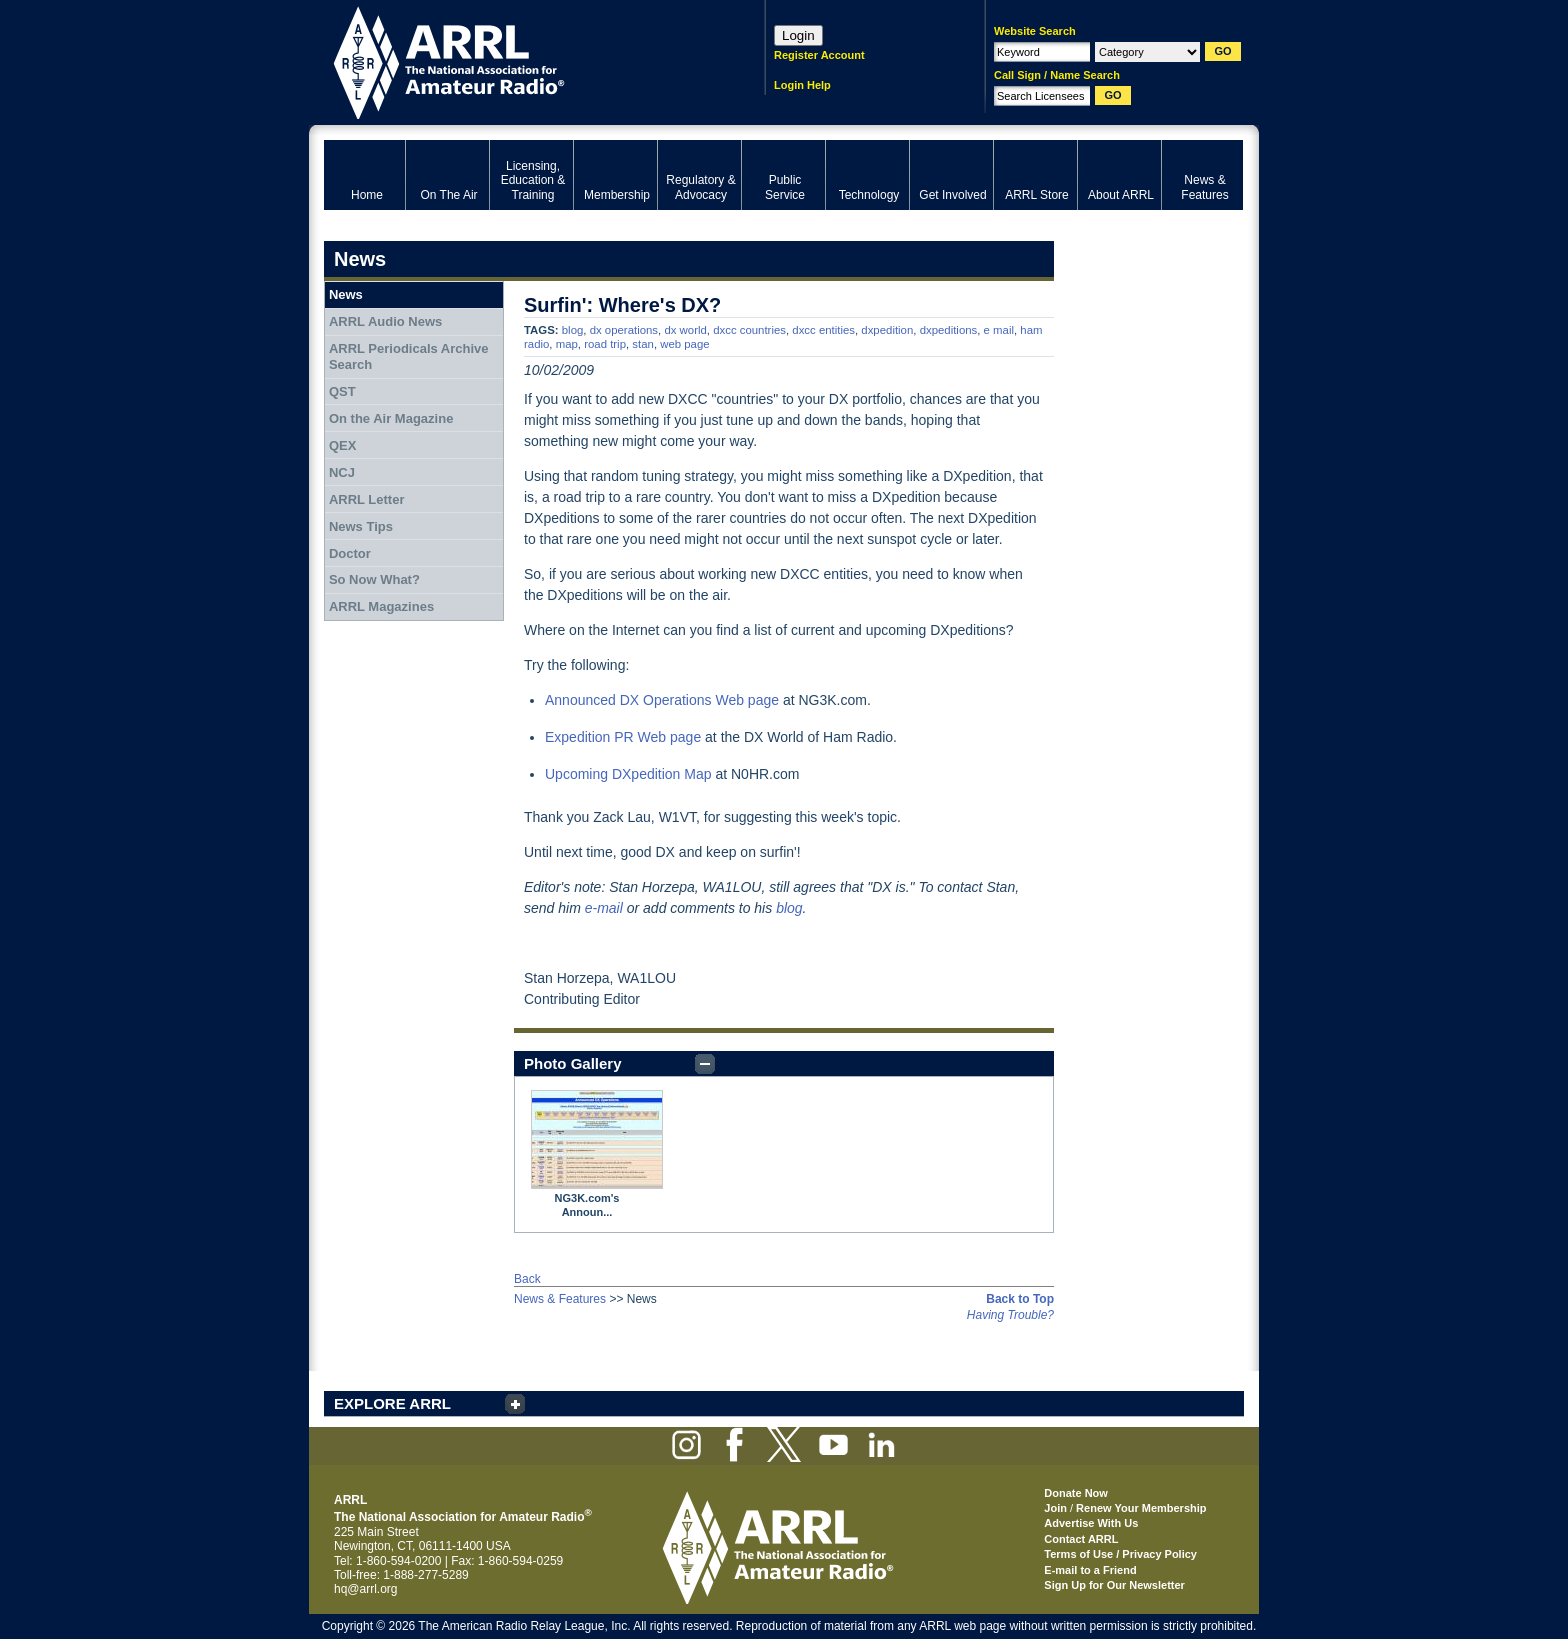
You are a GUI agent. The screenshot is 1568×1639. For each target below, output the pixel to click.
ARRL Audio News (385, 321)
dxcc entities (823, 330)
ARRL (518, 60)
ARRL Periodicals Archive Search (409, 356)
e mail (999, 330)
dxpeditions (949, 330)
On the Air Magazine (391, 418)
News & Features (560, 1299)
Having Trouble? (1010, 1315)
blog (573, 330)
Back (527, 1279)
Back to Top (1020, 1299)
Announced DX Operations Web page (662, 700)
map (567, 344)
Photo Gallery (573, 1063)
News (346, 294)
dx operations (624, 330)
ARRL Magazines (381, 606)
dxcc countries (749, 330)
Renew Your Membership (1141, 1508)
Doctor (350, 553)
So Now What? (374, 579)
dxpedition (887, 330)
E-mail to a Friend (1090, 1570)
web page (684, 344)
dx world (685, 330)
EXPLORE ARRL (392, 1403)
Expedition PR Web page (623, 737)
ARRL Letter (367, 499)
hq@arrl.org (366, 1589)
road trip (605, 344)
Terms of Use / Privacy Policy (1120, 1554)
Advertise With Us (1091, 1523)
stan (643, 344)
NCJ (342, 472)
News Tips (361, 526)
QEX (342, 445)
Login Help (802, 85)
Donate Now (1076, 1493)
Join (1055, 1508)
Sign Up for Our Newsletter (1114, 1585)
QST (342, 391)
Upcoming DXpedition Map (628, 774)
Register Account (819, 55)
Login (798, 35)
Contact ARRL (1081, 1539)
